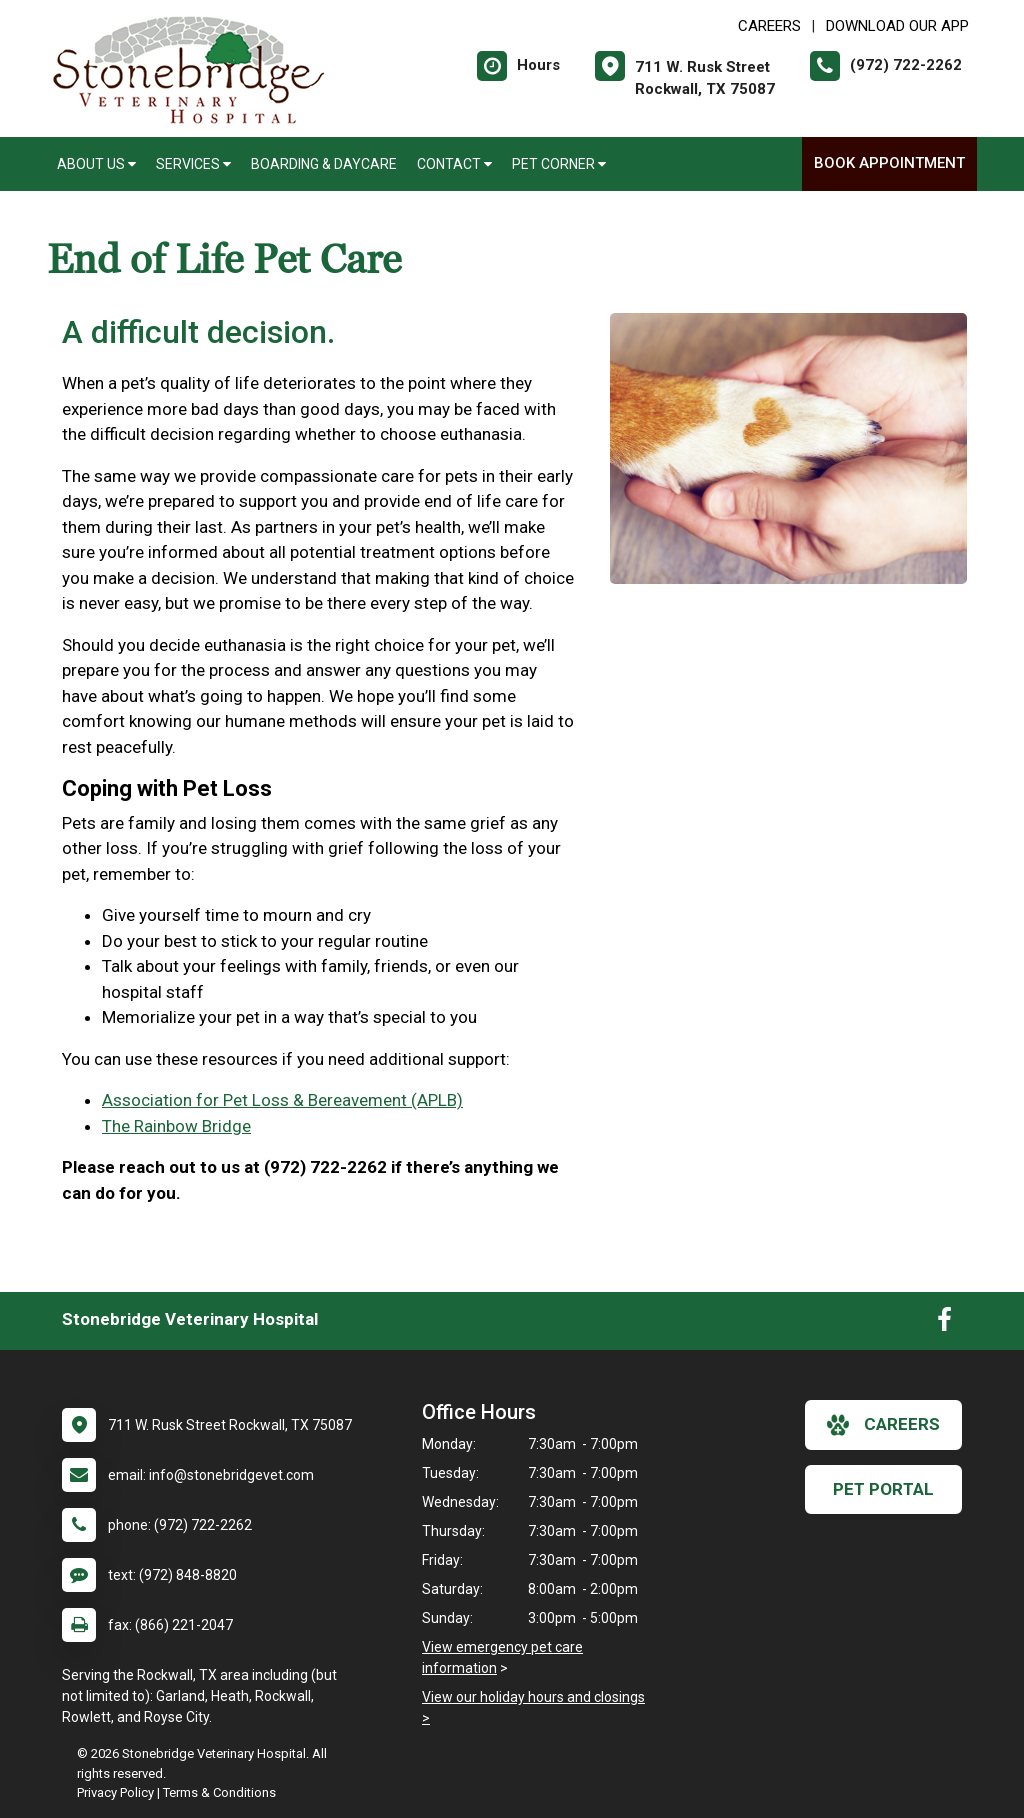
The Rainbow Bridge (176, 1126)
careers (883, 1425)
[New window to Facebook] (944, 1324)
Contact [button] (454, 164)
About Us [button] (96, 164)
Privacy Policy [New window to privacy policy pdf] (115, 1792)
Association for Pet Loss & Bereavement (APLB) (282, 1100)
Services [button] (193, 164)
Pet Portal (883, 1489)
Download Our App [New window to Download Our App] (897, 26)
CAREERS (769, 26)
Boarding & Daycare (324, 164)
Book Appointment (889, 163)
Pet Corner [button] (559, 164)
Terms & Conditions (219, 1792)
